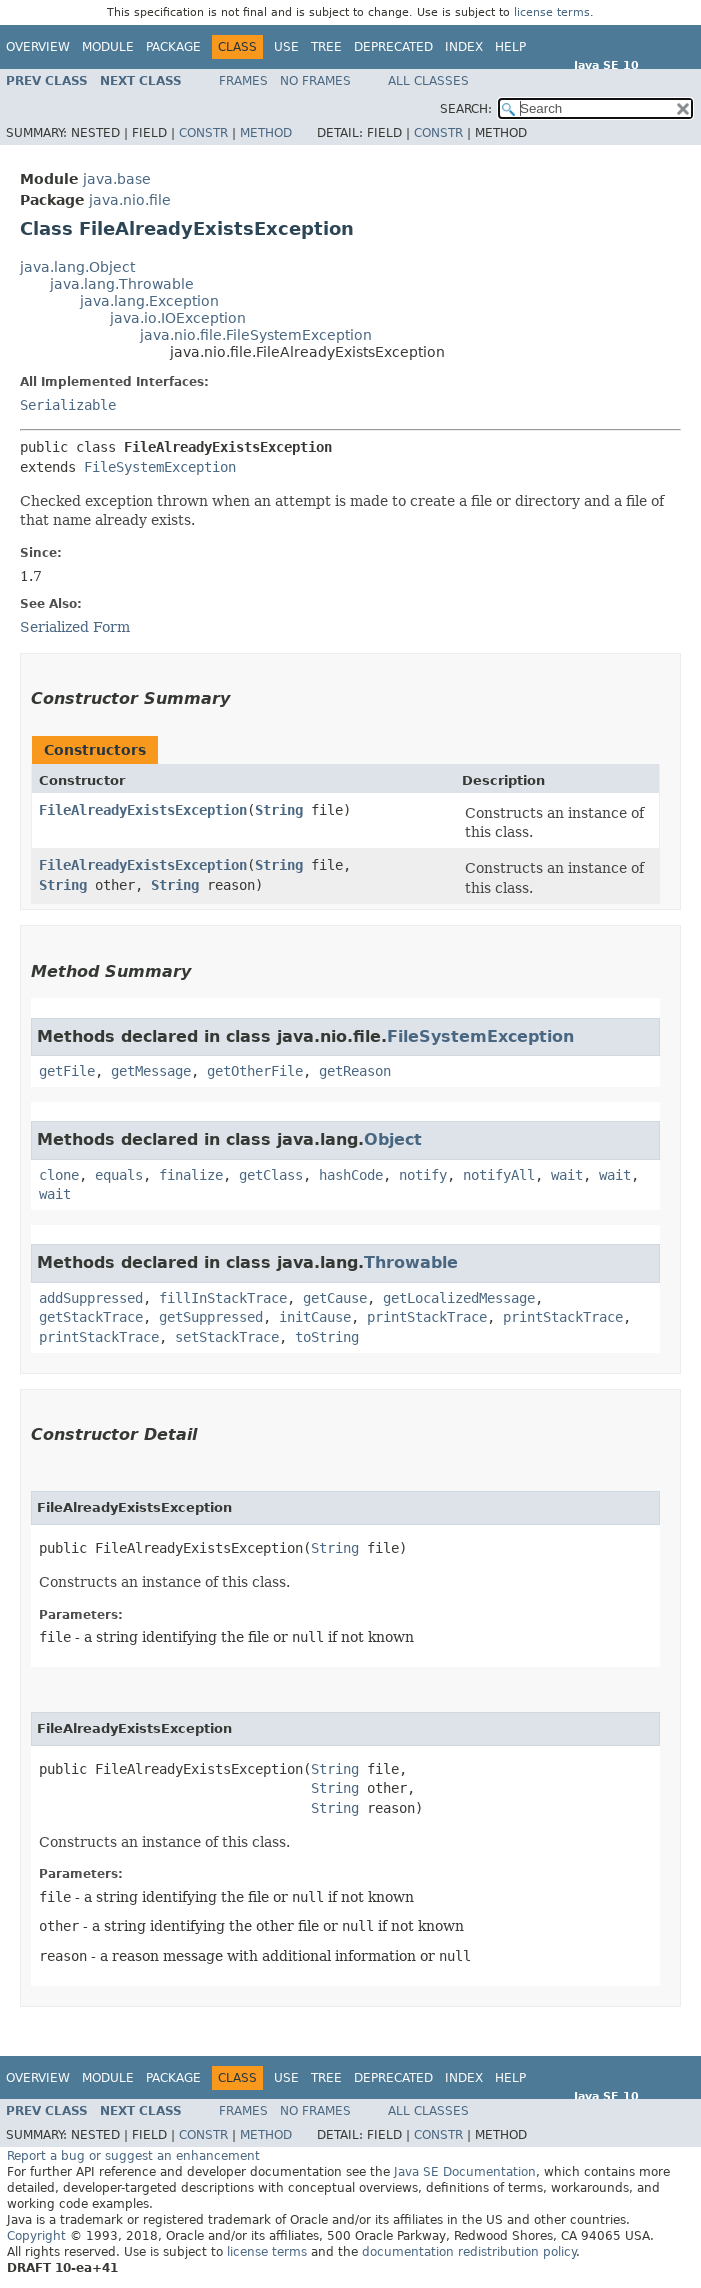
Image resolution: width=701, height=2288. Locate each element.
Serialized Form (75, 627)
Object (393, 1139)
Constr (203, 133)
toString (327, 1337)
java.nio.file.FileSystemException (256, 335)
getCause (335, 1298)
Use (286, 47)
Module (108, 47)
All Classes (428, 81)
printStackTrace (427, 1317)
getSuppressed (211, 1317)
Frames (243, 81)
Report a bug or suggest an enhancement (133, 2156)
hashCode (351, 1175)
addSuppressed (91, 1298)
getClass (271, 1175)
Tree (326, 47)
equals (119, 1175)
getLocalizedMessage (459, 1298)
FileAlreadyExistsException (143, 810)
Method (266, 133)
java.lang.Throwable (122, 284)
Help (510, 47)
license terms (552, 12)
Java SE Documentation (465, 2172)
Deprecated (393, 47)
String (279, 810)
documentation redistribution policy (469, 2252)
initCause (315, 1317)
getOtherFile (255, 1071)
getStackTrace (91, 1317)
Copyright (36, 2236)
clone (59, 1175)
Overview (38, 47)
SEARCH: (466, 109)
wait (567, 1175)
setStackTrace (227, 1337)
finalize (191, 1175)
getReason (355, 1071)
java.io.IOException (178, 318)
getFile (67, 1071)
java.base (117, 179)
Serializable (68, 405)
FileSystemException (160, 467)
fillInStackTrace (223, 1298)
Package (173, 47)
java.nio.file (130, 200)
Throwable (411, 1262)
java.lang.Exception (149, 301)
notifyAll (499, 1175)
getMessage (151, 1071)
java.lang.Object (77, 267)
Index (464, 47)
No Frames (315, 81)
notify (423, 1175)
